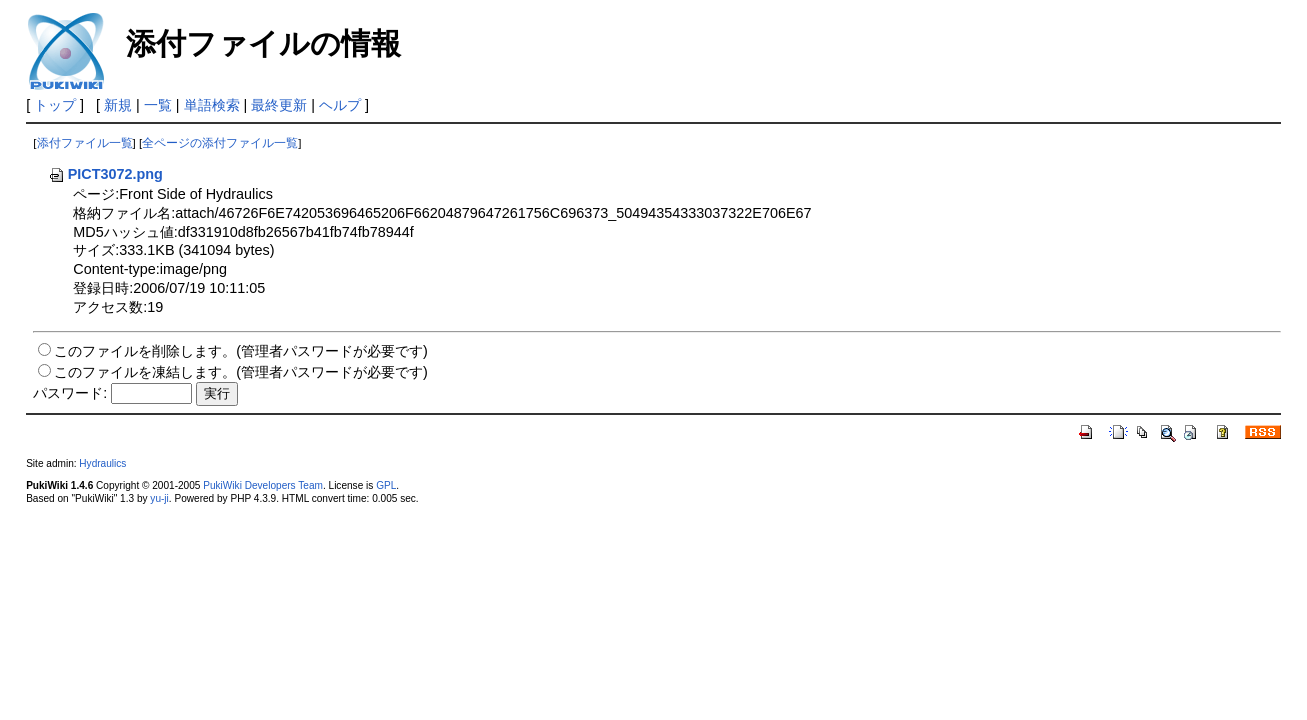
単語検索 (212, 105)
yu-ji (159, 498)
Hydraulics (102, 463)
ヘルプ (340, 105)
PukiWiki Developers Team (263, 485)
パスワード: (70, 393)
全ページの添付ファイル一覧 (220, 143)
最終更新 (279, 105)
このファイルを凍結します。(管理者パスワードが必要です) (241, 372)
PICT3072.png (105, 174)
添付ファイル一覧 (85, 143)
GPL (386, 485)
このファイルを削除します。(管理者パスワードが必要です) (241, 351)
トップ (55, 105)
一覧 (158, 105)
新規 (118, 105)
